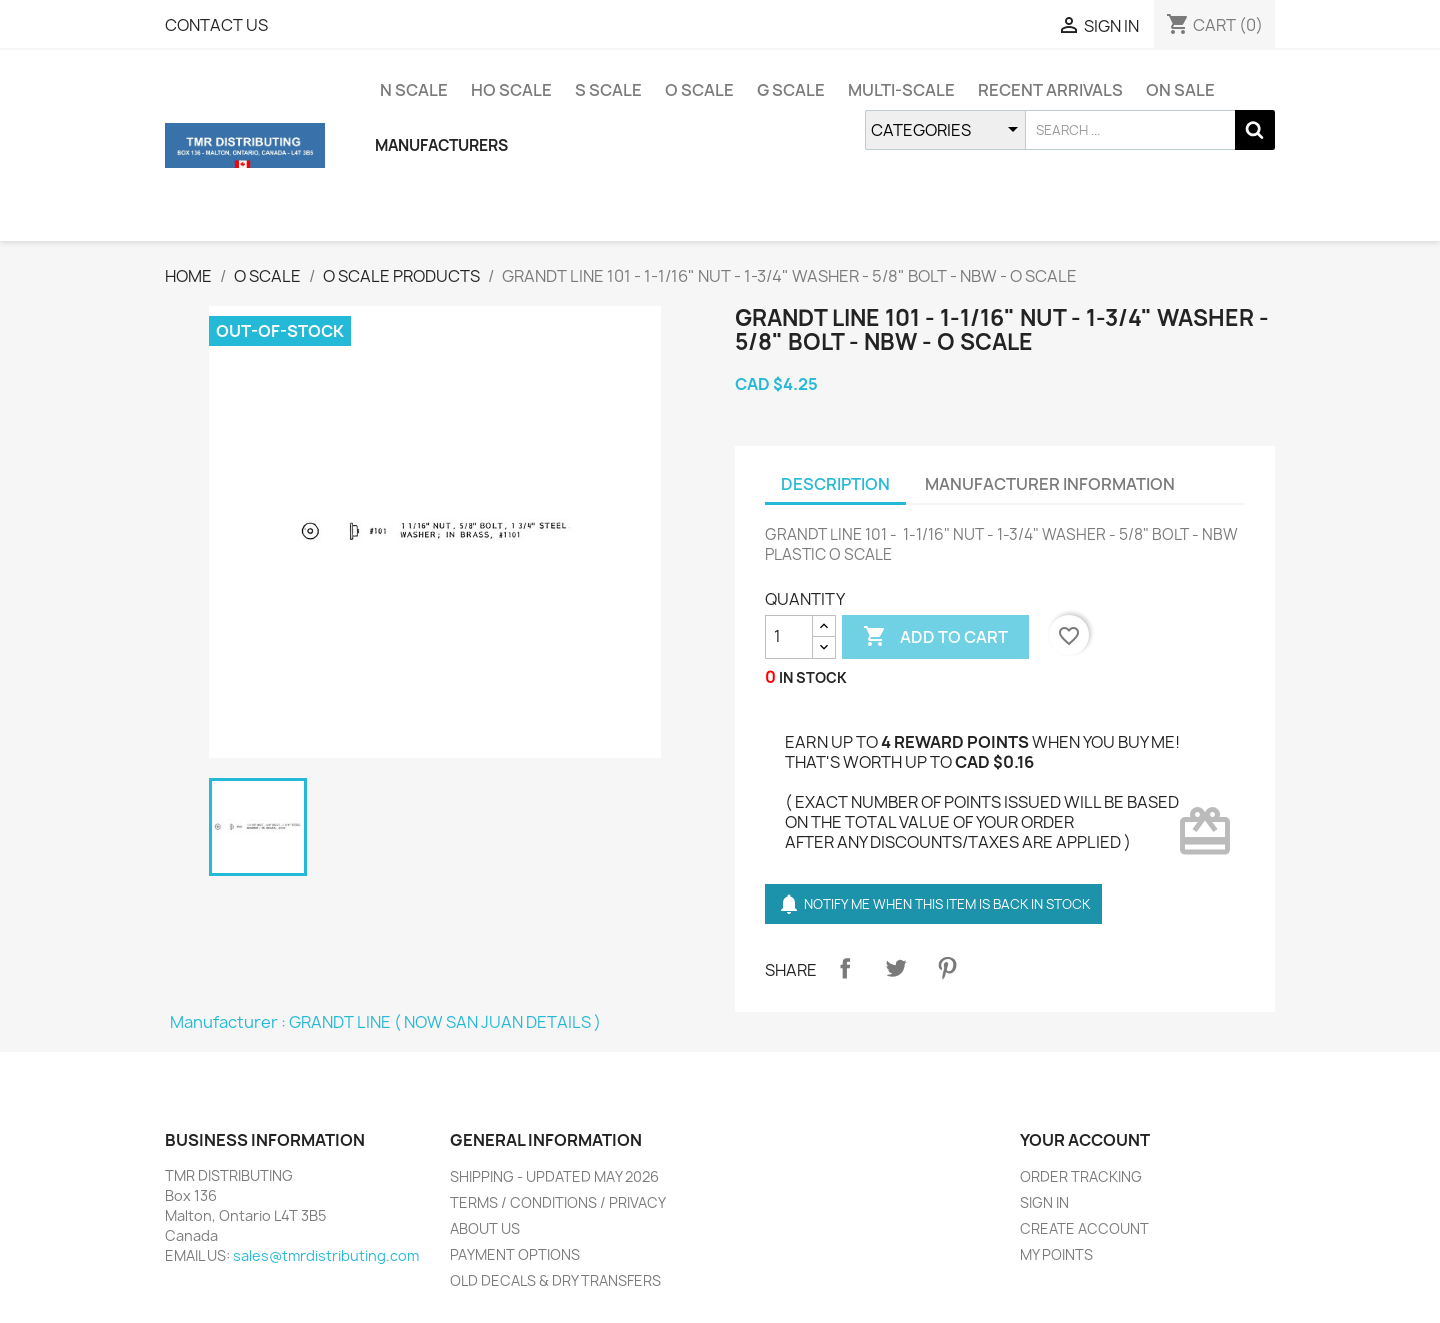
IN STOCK (813, 677)
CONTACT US (216, 25)
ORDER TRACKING (1081, 1176)
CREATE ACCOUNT (1084, 1228)
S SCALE (608, 90)
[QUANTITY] (789, 637)
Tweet (896, 968)
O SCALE (699, 90)
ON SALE (1180, 90)
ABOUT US (485, 1228)
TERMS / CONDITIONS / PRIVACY (558, 1202)
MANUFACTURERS (441, 145)
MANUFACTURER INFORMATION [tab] (1050, 484)
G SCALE (791, 90)
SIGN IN (1044, 1202)
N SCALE (414, 90)
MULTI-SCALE (901, 90)
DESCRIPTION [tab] (835, 484)
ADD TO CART (935, 637)
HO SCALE (511, 90)
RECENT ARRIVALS (1050, 90)
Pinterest (947, 968)
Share (845, 968)
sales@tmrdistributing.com (326, 1255)
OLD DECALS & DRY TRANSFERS (555, 1280)
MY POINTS (1056, 1254)
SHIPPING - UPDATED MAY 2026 (554, 1176)
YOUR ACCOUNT (1085, 1140)
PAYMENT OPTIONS (515, 1254)
